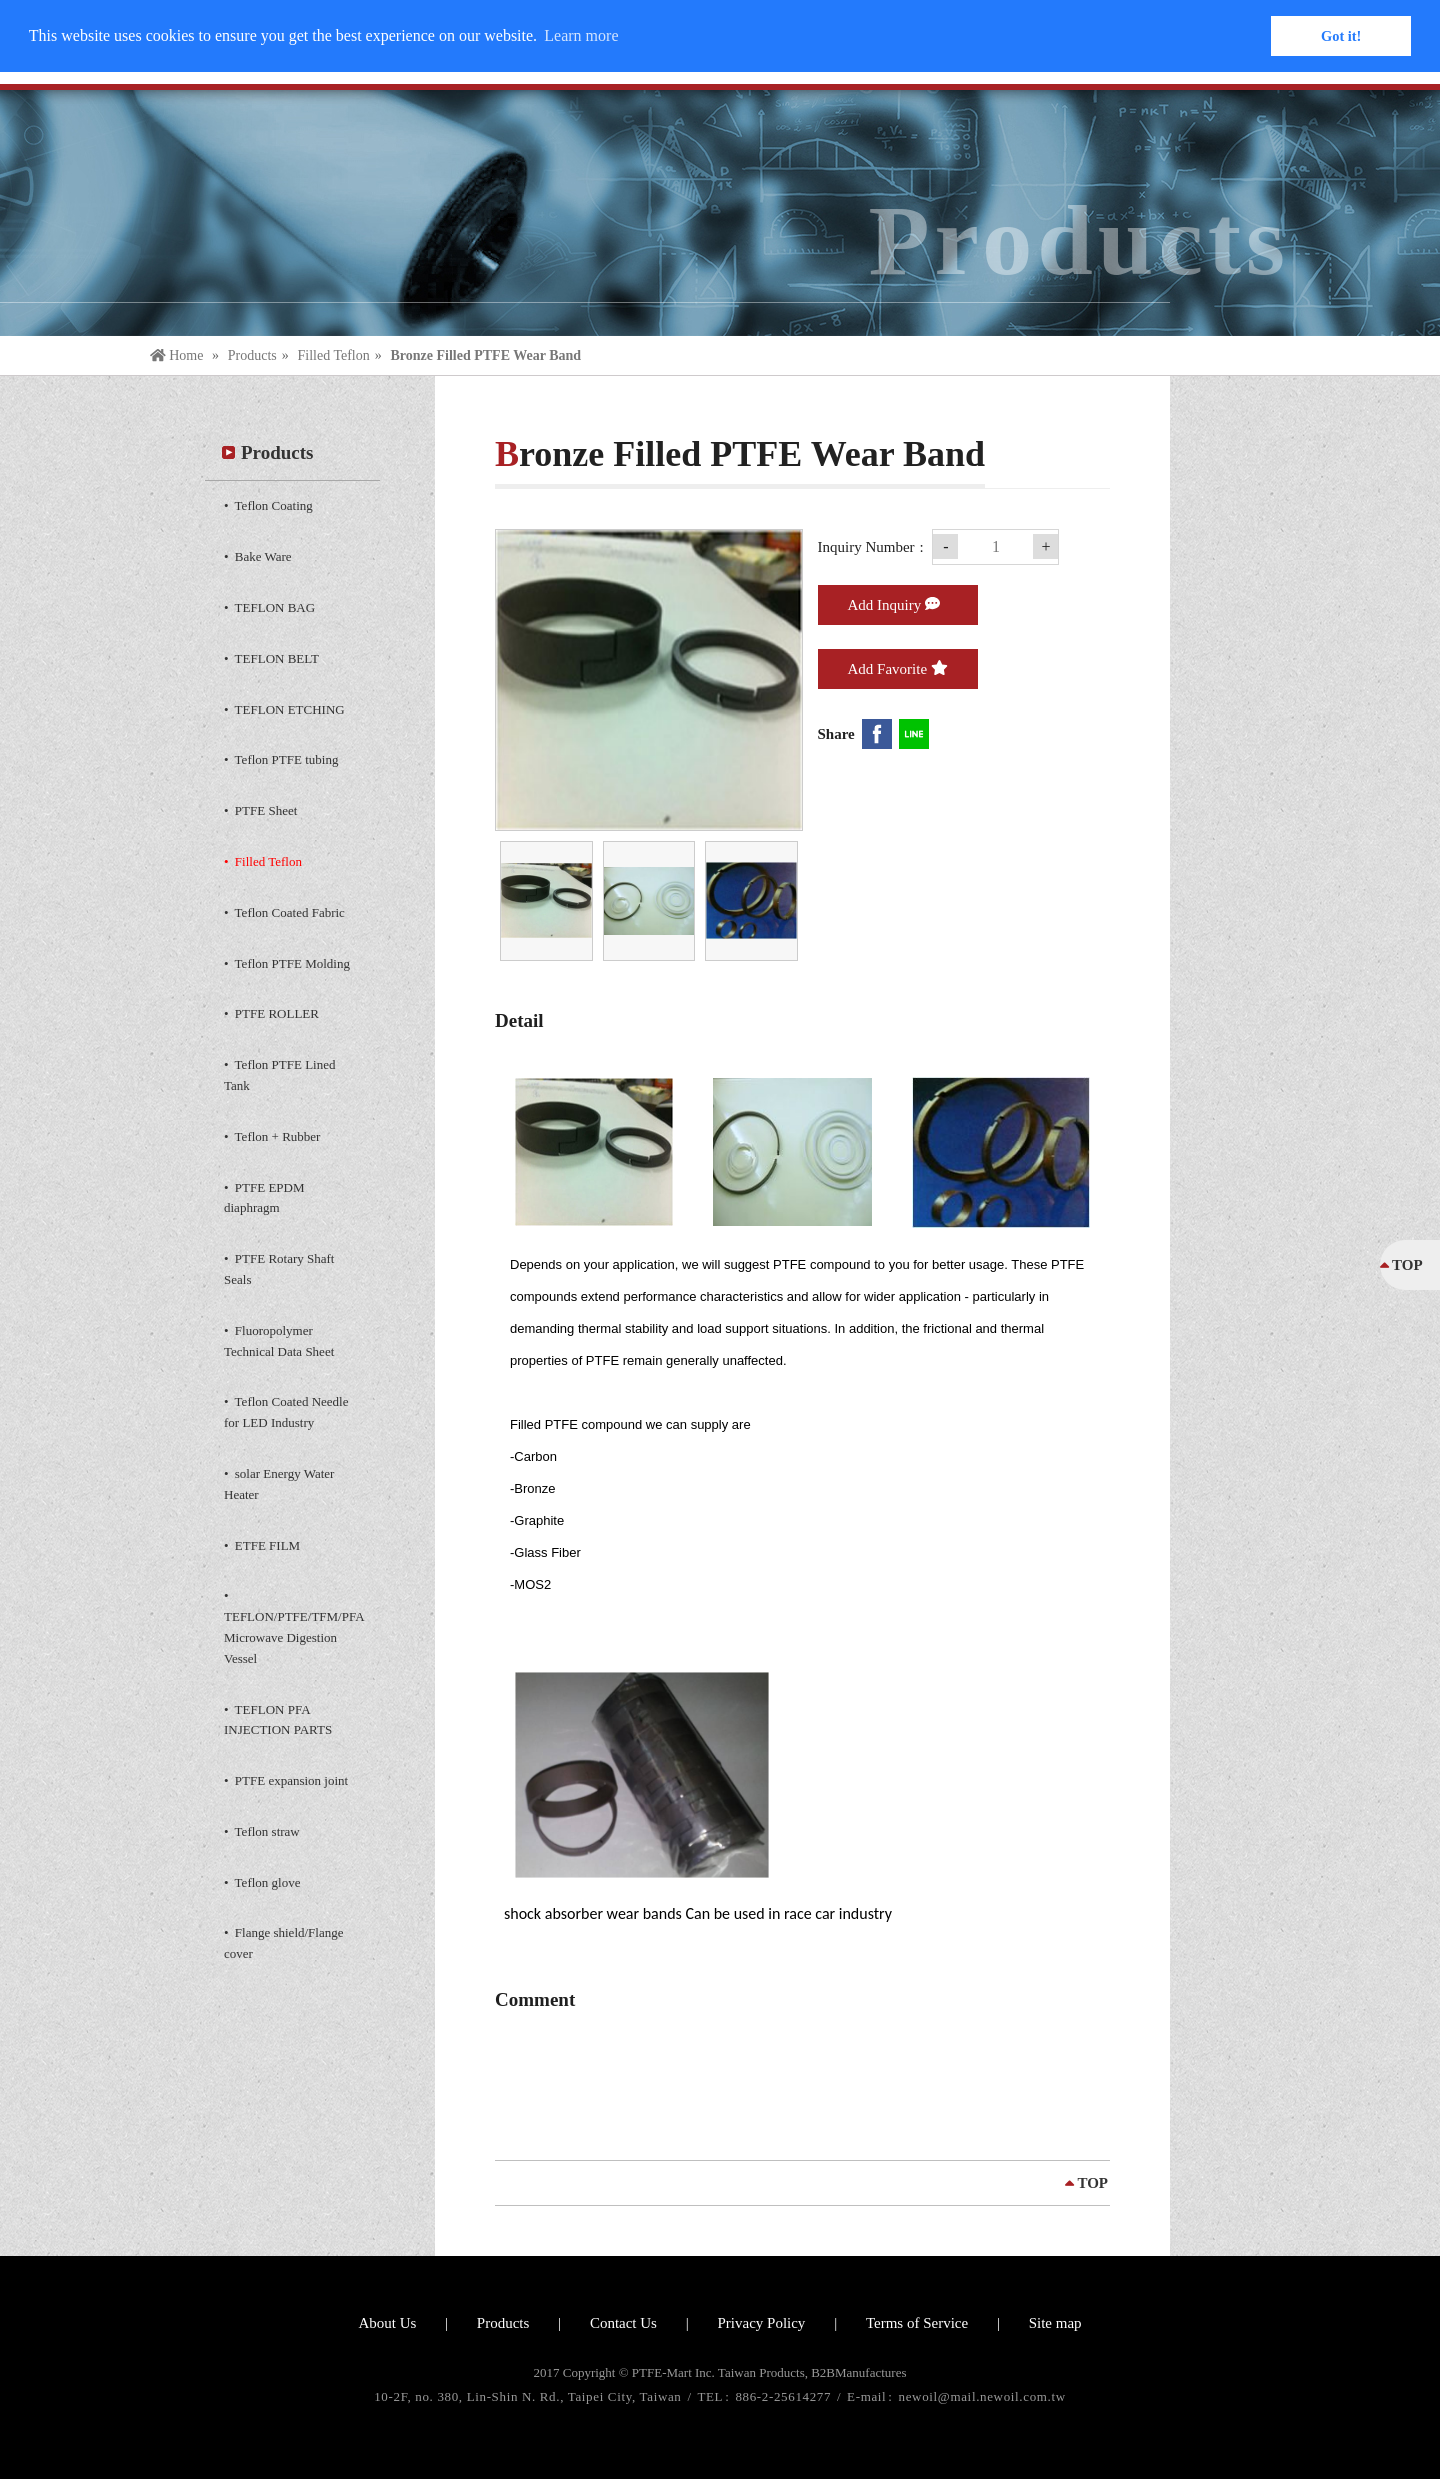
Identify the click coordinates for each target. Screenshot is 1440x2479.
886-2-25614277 (785, 2396)
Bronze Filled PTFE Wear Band (485, 355)
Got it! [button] (1341, 36)
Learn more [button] (581, 35)
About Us (387, 2323)
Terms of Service (917, 2323)
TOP (1092, 2183)
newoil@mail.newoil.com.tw (982, 2396)
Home (178, 355)
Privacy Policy (761, 2323)
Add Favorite (898, 668)
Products (252, 355)
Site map (1055, 2323)
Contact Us (623, 2323)
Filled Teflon (333, 355)
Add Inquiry (894, 604)
